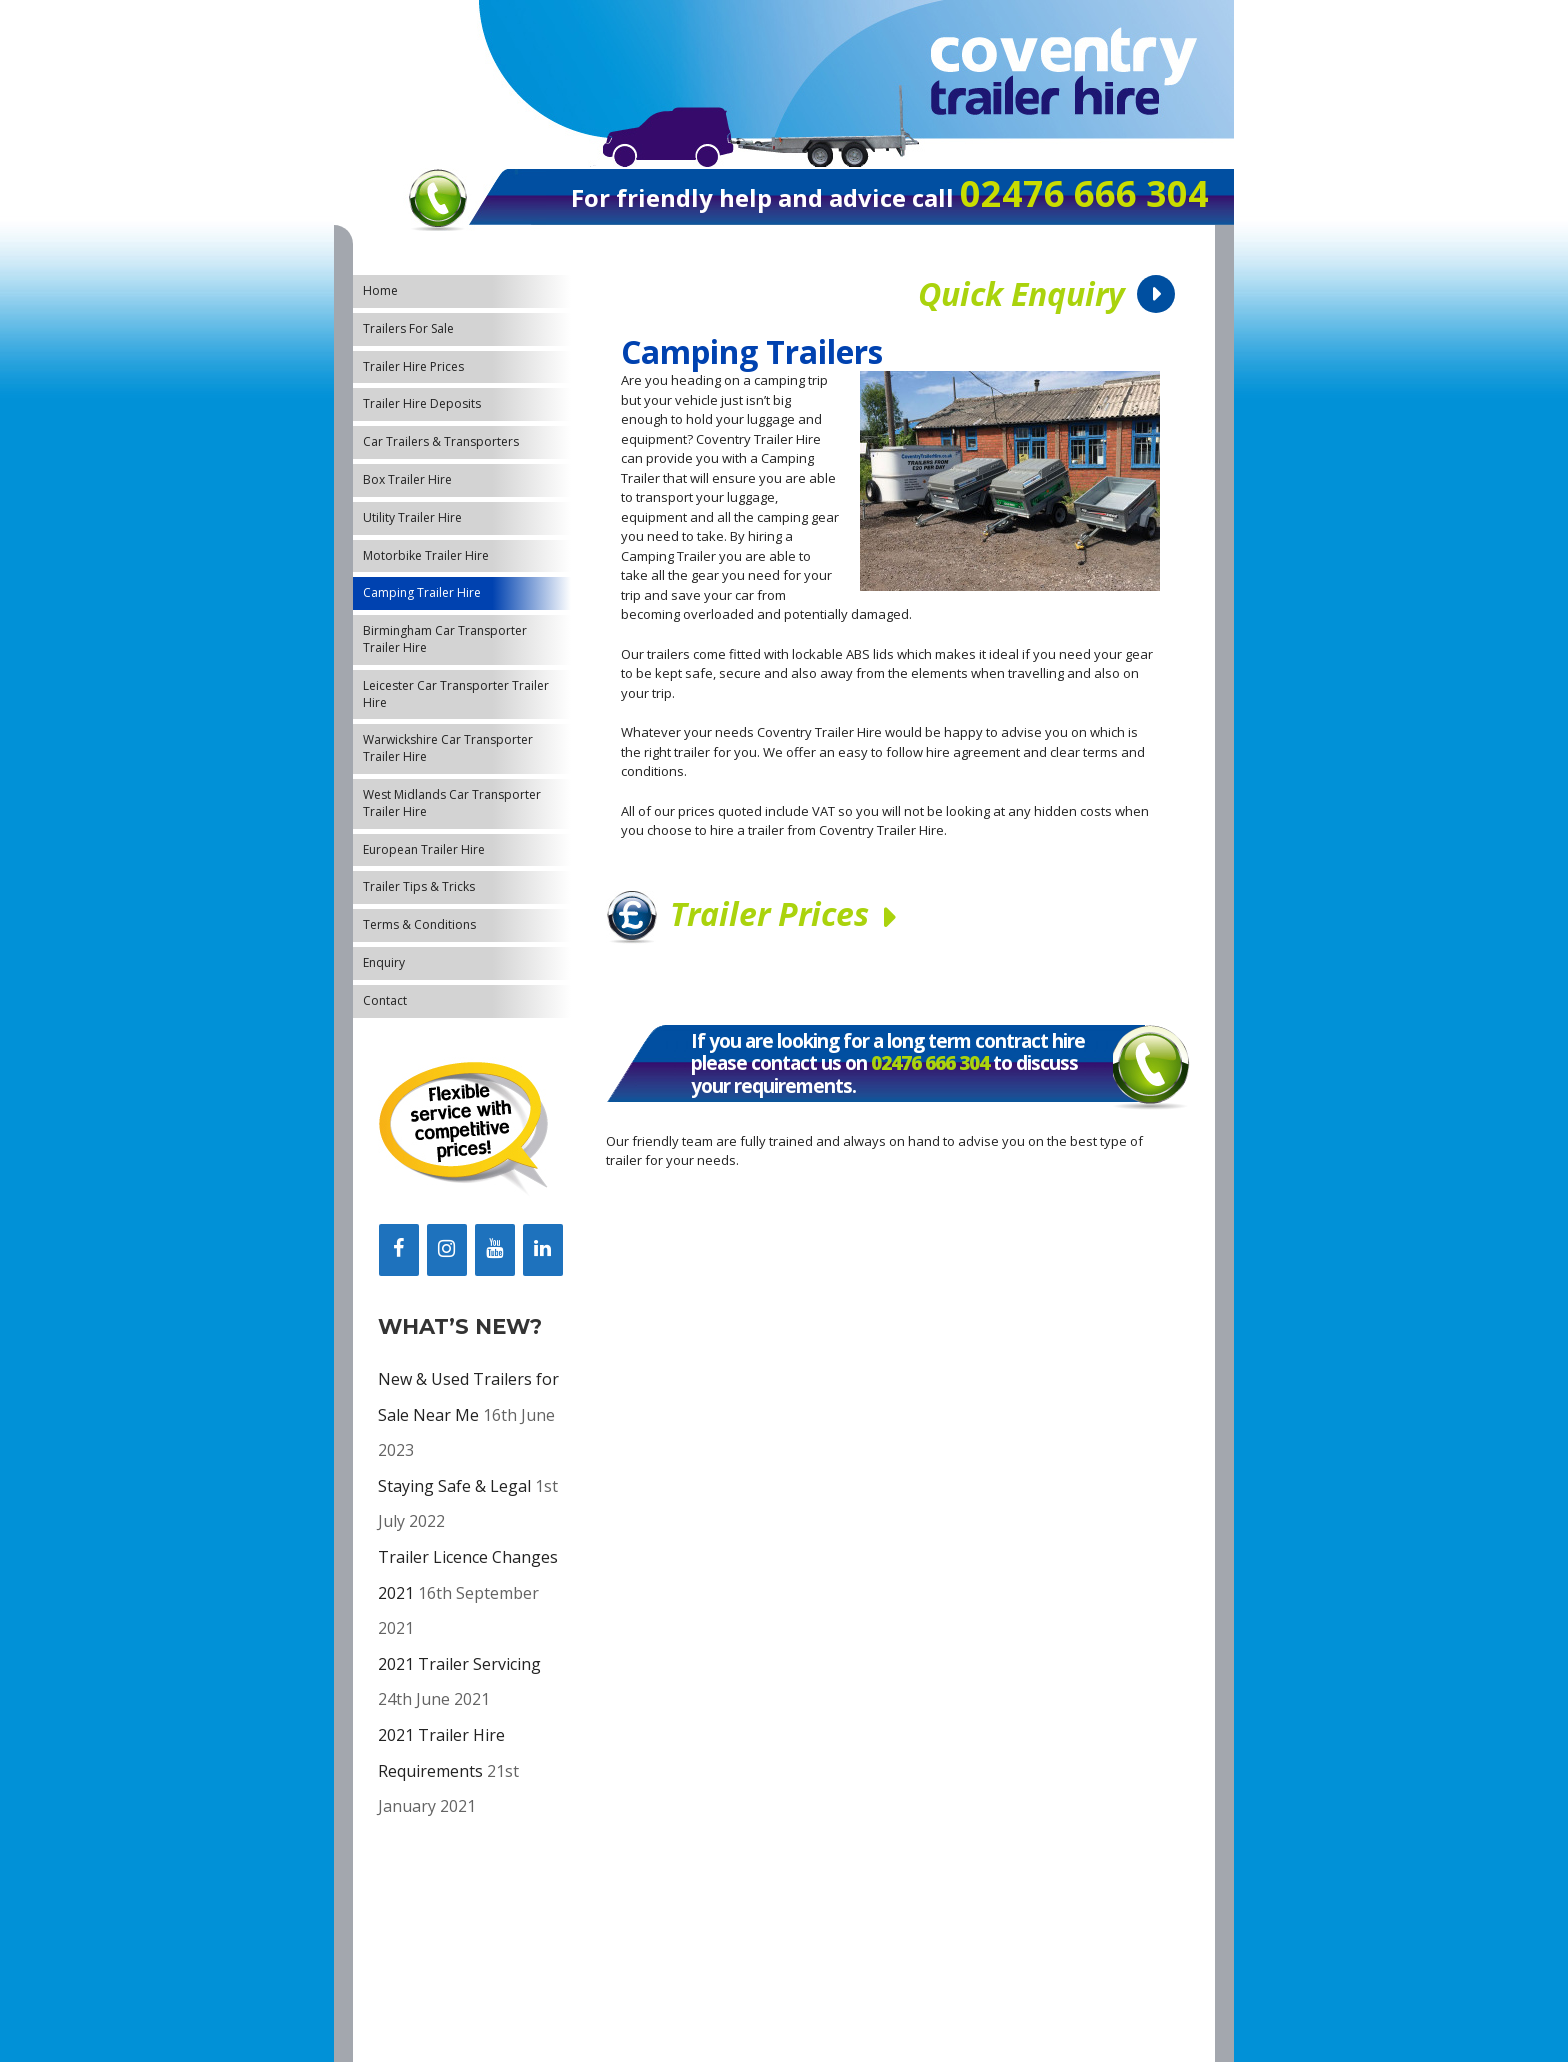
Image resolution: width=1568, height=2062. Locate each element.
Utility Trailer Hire (412, 517)
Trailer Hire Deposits (422, 403)
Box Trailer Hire (407, 479)
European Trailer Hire (424, 849)
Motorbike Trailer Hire (426, 555)
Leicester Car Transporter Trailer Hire (456, 694)
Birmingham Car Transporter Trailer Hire (445, 639)
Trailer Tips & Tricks (419, 886)
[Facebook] (399, 1250)
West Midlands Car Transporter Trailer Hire (452, 803)
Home (380, 290)
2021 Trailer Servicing (459, 1664)
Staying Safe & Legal (454, 1486)
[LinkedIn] (543, 1250)
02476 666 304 (930, 1063)
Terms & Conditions (419, 924)
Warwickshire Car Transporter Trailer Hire (448, 748)
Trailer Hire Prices (413, 366)
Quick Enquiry (1021, 293)
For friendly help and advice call (765, 197)
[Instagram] (447, 1250)
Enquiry (384, 962)
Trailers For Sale (408, 328)
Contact (385, 1000)
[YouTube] (495, 1250)
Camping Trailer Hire (422, 592)
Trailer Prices (769, 913)
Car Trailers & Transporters (441, 441)
